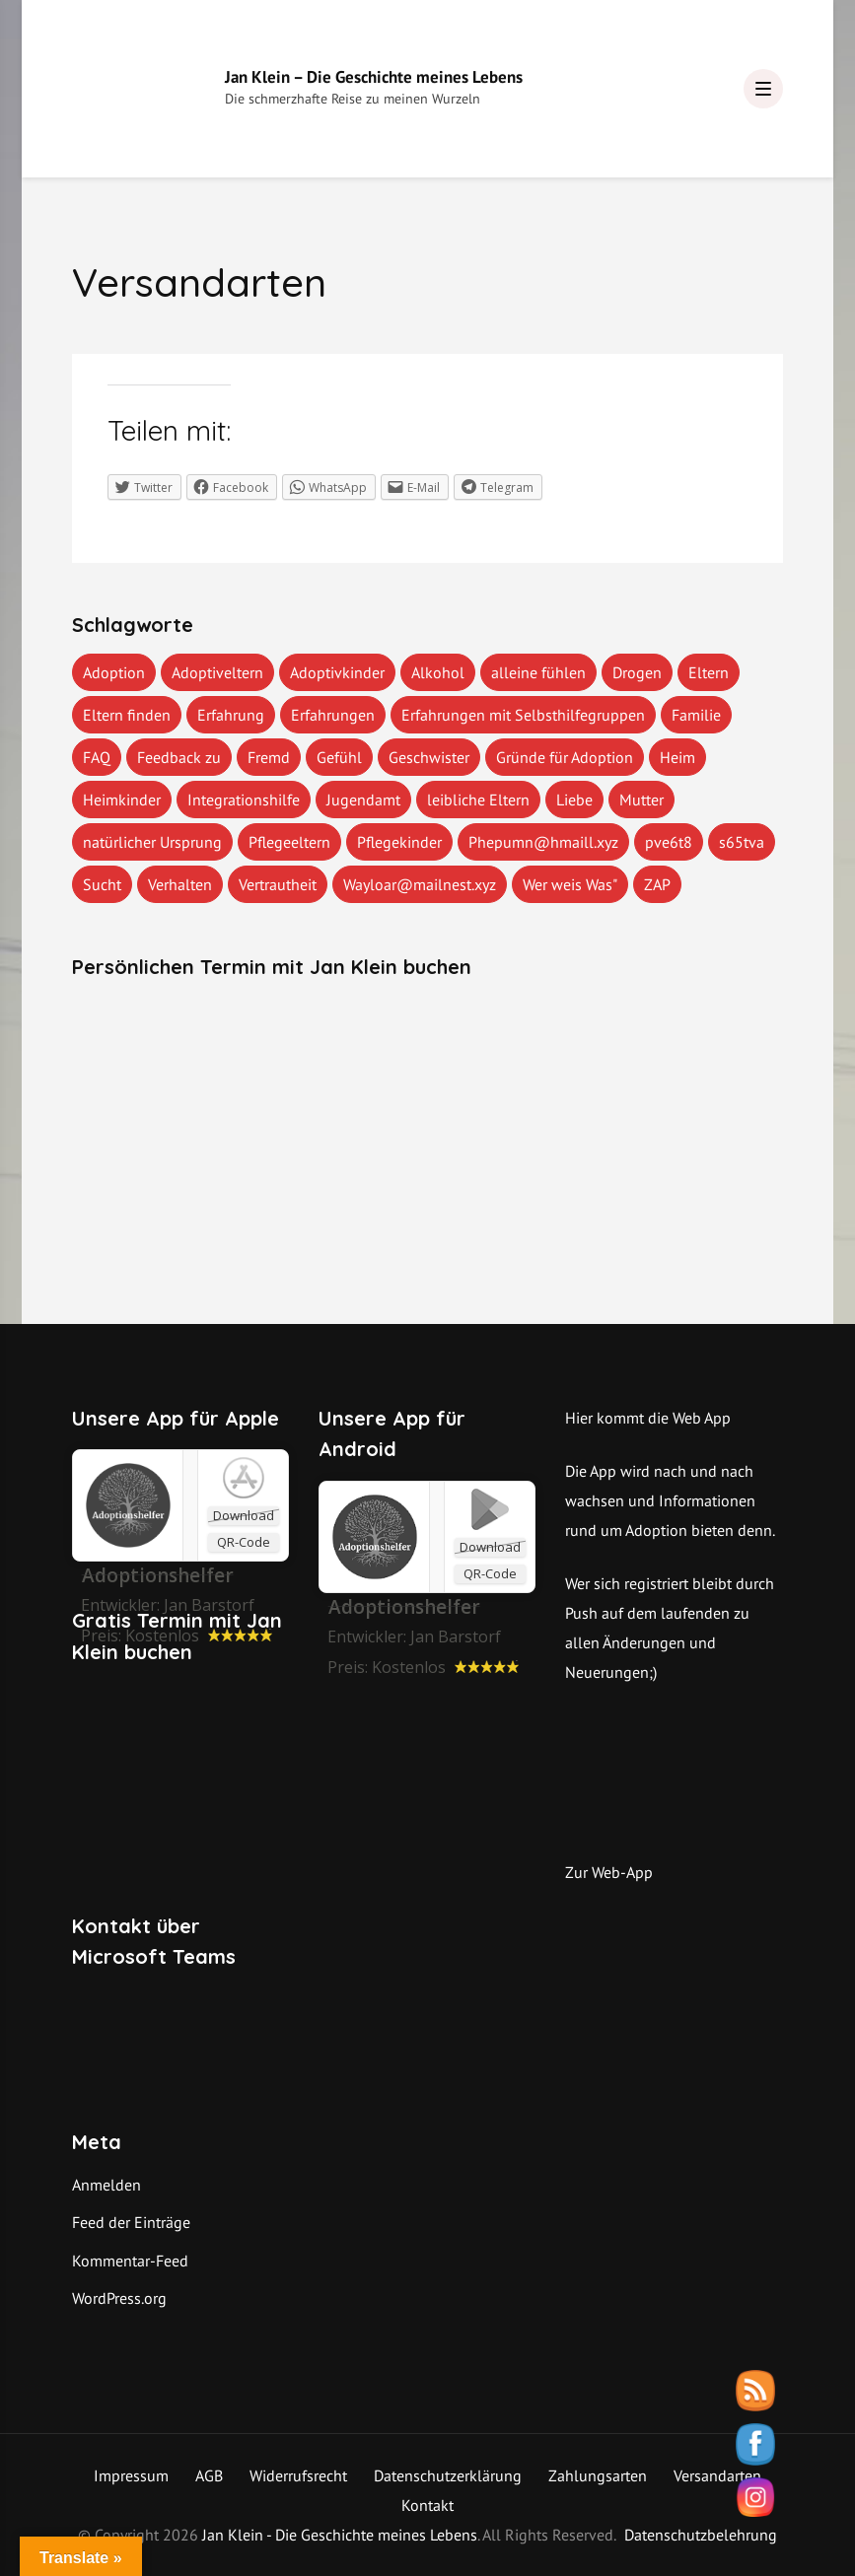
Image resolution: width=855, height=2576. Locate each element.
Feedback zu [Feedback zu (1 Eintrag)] (179, 757)
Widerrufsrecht (298, 2475)
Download (243, 1515)
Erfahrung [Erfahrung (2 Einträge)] (230, 715)
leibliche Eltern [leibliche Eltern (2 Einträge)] (478, 799)
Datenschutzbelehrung (700, 2534)
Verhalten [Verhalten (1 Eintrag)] (180, 884)
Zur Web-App (609, 1872)
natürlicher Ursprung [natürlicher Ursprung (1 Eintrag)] (152, 842)
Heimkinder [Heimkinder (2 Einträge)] (122, 799)
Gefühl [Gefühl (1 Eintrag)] (339, 757)
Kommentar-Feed (130, 2260)
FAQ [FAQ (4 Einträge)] (96, 757)
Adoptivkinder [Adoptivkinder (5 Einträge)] (337, 672)
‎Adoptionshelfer (157, 1575)
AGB (209, 2475)
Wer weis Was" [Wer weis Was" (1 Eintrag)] (570, 884)
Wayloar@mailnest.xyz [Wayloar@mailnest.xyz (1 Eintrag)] (419, 884)
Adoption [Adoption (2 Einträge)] (114, 672)
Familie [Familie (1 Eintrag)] (696, 715)
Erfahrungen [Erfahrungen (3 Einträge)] (333, 715)
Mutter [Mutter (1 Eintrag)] (641, 799)
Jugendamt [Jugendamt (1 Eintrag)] (363, 799)
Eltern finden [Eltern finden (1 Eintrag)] (127, 715)
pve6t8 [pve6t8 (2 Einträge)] (668, 842)
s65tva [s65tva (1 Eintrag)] (741, 842)
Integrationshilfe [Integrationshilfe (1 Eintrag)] (243, 799)
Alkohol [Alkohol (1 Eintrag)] (437, 672)
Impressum (131, 2475)
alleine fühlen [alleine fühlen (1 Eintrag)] (538, 672)
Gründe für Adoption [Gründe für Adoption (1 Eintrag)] (564, 757)
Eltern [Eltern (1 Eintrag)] (708, 672)
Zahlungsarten (597, 2475)
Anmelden (106, 2184)
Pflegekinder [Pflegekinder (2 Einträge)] (399, 842)
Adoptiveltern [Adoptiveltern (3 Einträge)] (217, 672)
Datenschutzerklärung (448, 2475)
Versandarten (717, 2475)
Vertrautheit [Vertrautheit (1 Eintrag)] (278, 884)
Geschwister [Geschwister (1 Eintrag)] (429, 757)
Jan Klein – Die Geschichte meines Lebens (374, 77)
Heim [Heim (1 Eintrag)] (677, 757)
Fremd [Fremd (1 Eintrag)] (269, 757)
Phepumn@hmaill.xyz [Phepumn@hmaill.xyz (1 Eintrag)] (543, 842)
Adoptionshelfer (403, 1607)
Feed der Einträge (131, 2222)
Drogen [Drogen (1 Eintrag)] (637, 672)
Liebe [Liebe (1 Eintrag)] (574, 799)
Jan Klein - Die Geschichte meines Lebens (339, 2534)
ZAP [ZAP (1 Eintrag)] (657, 884)
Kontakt (427, 2505)
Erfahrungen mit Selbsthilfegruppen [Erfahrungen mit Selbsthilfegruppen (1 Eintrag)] (523, 715)
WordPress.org (119, 2298)
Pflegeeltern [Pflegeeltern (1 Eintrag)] (289, 842)
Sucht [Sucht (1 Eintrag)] (102, 884)
